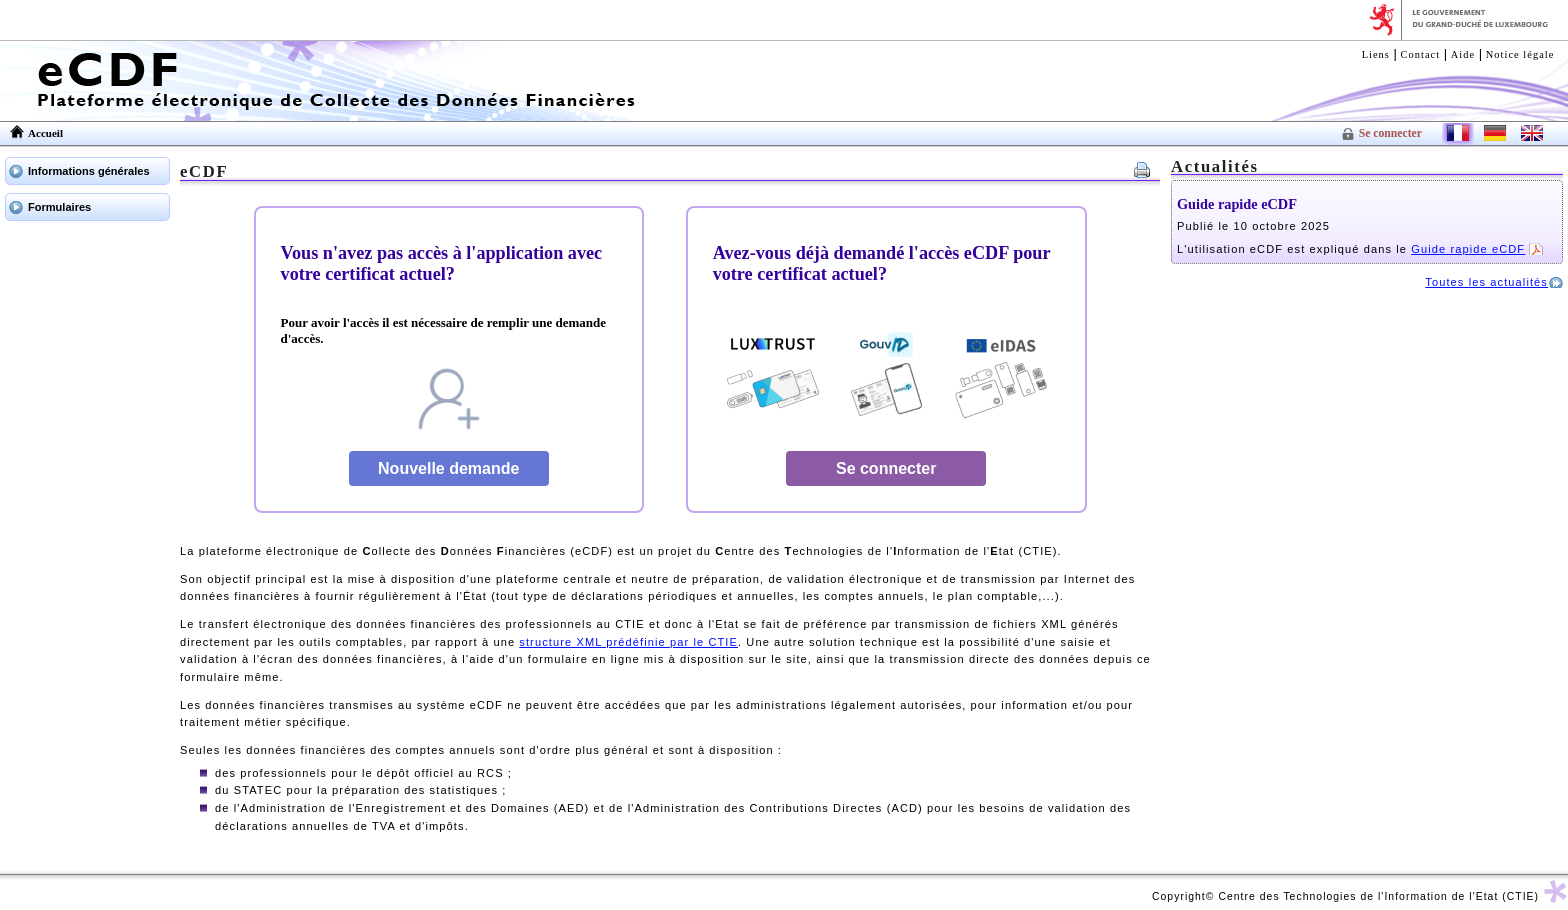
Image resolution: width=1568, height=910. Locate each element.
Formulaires (59, 207)
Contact (1421, 54)
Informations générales (89, 171)
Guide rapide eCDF (1237, 204)
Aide (1463, 54)
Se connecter (1390, 133)
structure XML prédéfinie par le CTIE (628, 642)
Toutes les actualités (1486, 282)
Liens (1376, 54)
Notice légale (1520, 54)
